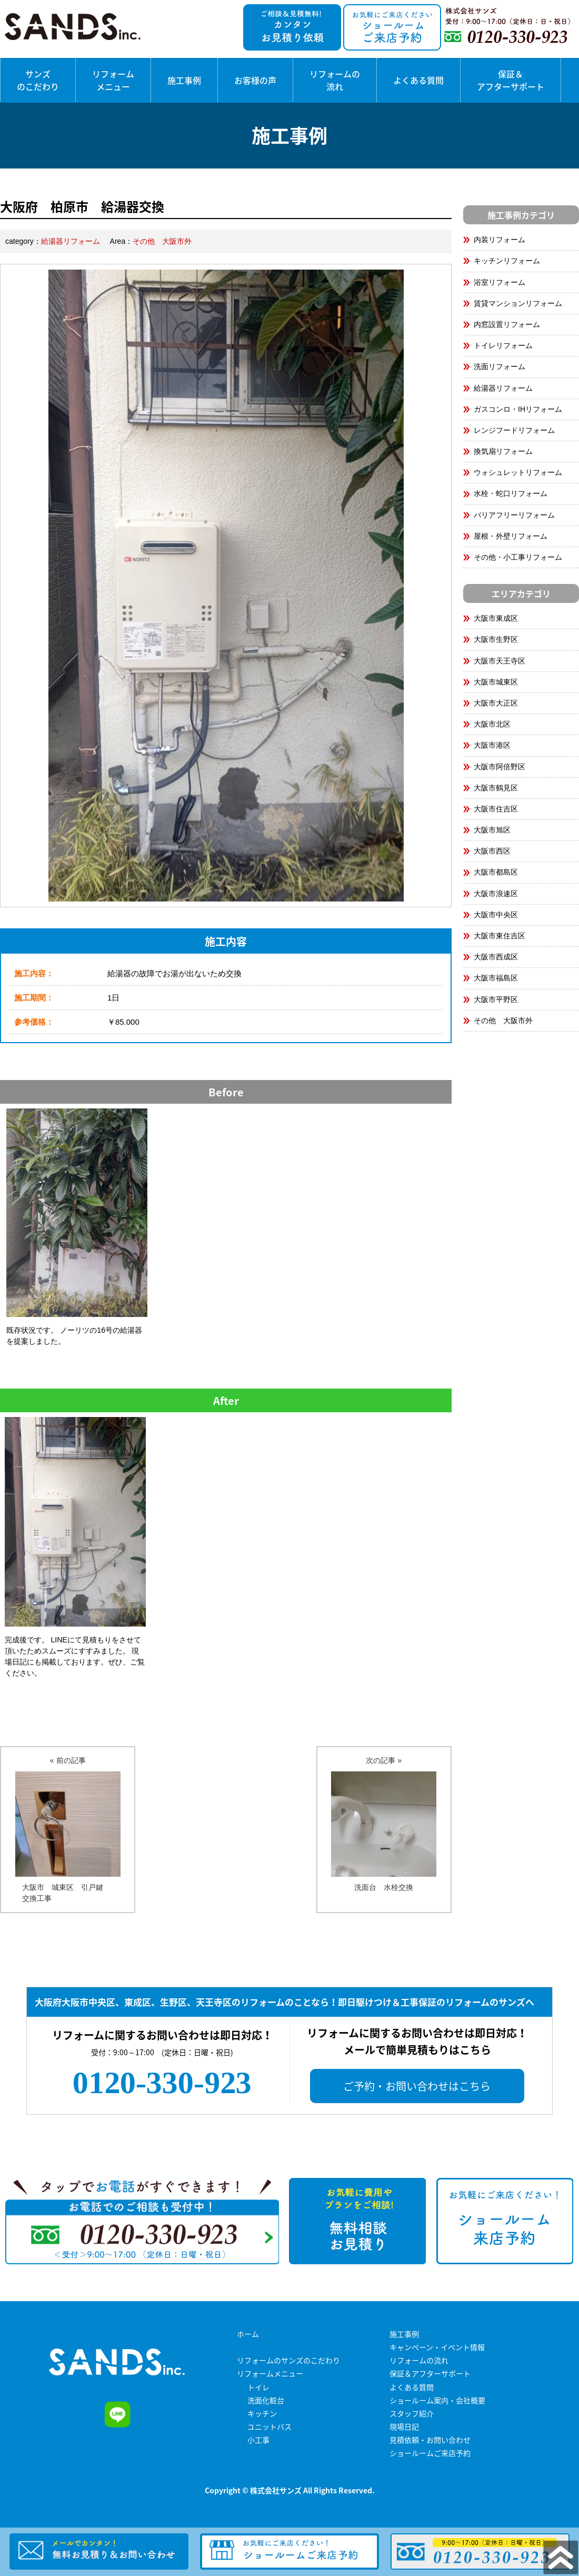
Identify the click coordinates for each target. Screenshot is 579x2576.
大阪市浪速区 (496, 893)
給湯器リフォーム (70, 241)
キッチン (262, 2413)
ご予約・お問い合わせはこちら (417, 2086)
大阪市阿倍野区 (499, 766)
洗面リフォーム (499, 366)
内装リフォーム (499, 239)
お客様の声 (255, 80)
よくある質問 (418, 80)
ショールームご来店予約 (430, 2453)
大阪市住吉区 (496, 809)
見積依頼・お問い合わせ (430, 2439)
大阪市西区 (492, 851)
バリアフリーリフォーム (514, 515)
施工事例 (184, 80)
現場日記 (404, 2426)
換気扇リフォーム (503, 451)
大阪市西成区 (496, 957)
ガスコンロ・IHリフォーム (518, 409)
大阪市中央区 (496, 914)
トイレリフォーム (503, 345)
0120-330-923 (162, 2082)
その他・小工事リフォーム (518, 557)
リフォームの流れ (335, 80)
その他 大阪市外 (162, 241)
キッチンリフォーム (507, 260)
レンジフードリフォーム (514, 430)
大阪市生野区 (496, 639)
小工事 (258, 2439)
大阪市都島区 (496, 872)
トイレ (258, 2387)
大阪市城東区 (496, 682)
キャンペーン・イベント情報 (437, 2347)
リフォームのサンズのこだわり (288, 2360)
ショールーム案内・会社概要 (437, 2400)
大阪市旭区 (492, 830)
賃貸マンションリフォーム (518, 303)
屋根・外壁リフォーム (510, 536)
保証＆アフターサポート (510, 80)
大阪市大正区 (496, 703)
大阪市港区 (492, 745)
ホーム (248, 2334)
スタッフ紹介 (412, 2413)
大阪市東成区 (496, 618)
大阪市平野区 (496, 999)
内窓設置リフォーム (507, 324)
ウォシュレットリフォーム (518, 472)
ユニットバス (269, 2426)
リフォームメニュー (113, 80)
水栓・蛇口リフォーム (510, 493)
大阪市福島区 (496, 978)
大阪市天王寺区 (499, 661)
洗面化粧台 (265, 2400)
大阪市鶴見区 (496, 788)
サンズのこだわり (38, 80)
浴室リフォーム (499, 282)
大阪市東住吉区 (499, 936)
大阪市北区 (492, 724)
